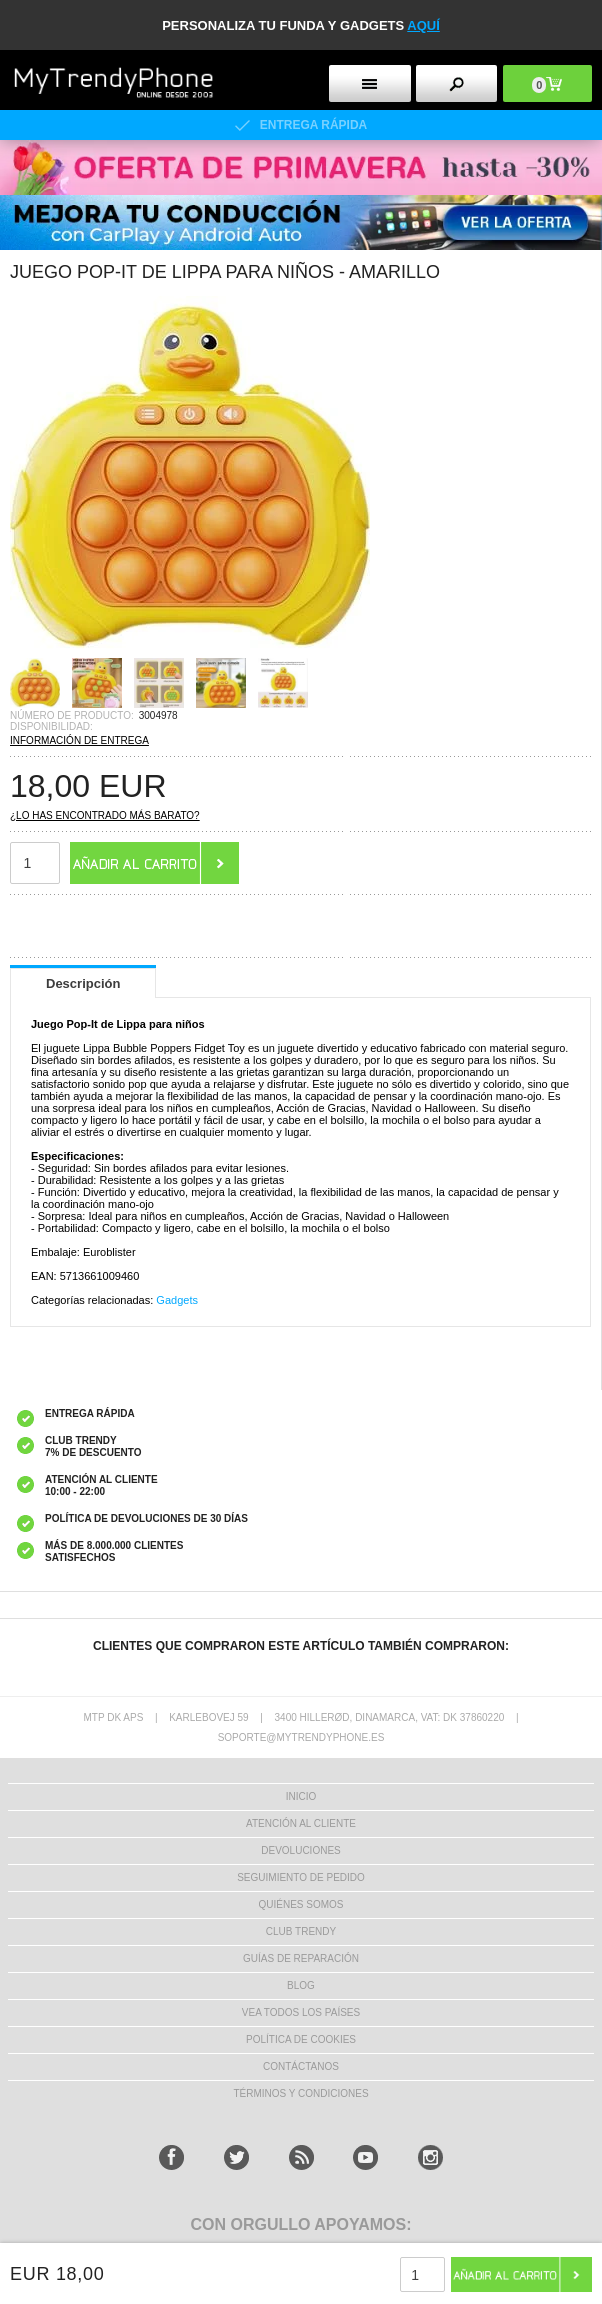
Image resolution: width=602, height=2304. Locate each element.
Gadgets (177, 1300)
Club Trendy (301, 1931)
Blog (301, 1985)
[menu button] (369, 83)
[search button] (456, 83)
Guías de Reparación (301, 1958)
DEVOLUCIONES (300, 1850)
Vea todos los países (301, 2012)
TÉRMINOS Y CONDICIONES (300, 2093)
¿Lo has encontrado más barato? (105, 815)
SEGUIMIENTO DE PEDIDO (301, 1877)
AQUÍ (423, 25)
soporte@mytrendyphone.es (301, 1737)
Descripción (83, 983)
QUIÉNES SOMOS (300, 1904)
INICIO (301, 1796)
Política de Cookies (301, 2039)
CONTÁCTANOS (301, 2066)
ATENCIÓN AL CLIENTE (301, 1823)
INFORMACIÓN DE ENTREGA (79, 740)
